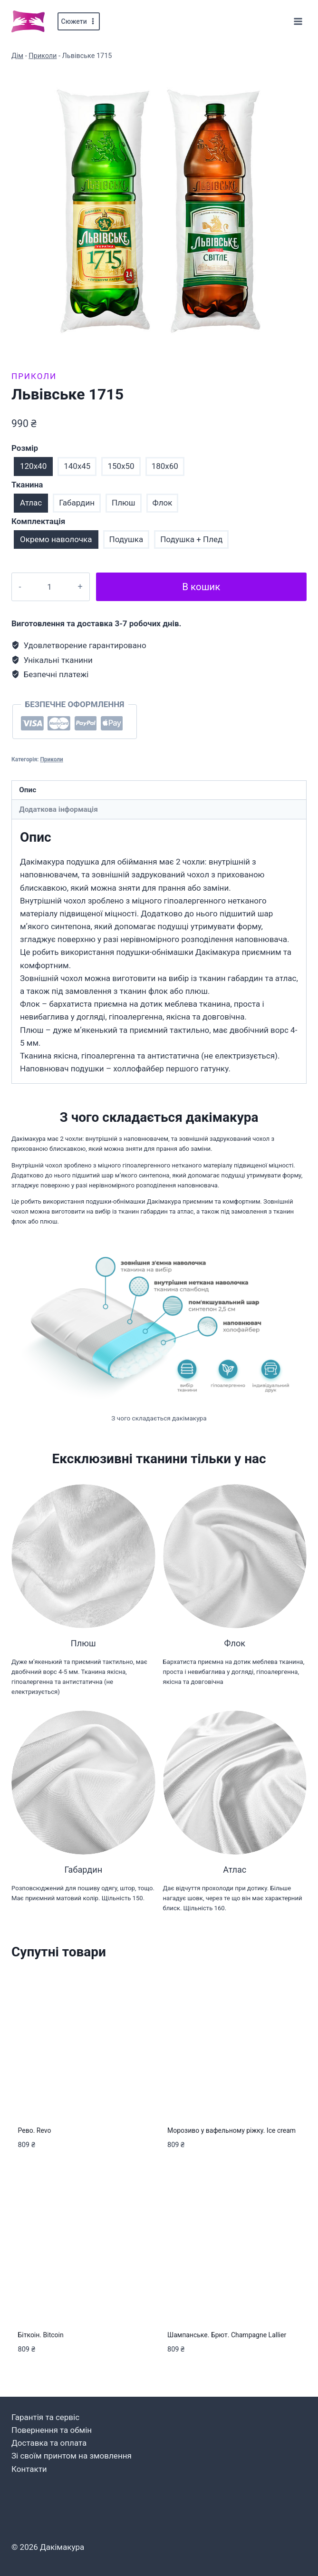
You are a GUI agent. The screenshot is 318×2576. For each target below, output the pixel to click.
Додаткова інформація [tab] (58, 809)
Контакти (29, 2469)
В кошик (199, 587)
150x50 (120, 466)
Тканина (27, 484)
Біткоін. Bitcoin (41, 2335)
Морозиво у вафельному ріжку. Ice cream (231, 2130)
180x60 (165, 466)
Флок (163, 502)
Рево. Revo (34, 2130)
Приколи (43, 56)
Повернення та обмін (51, 2430)
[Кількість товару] (47, 587)
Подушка (126, 539)
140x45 (77, 466)
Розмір (24, 448)
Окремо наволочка (56, 539)
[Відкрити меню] (298, 21)
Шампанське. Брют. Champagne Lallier (226, 2335)
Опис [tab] (27, 790)
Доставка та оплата (49, 2443)
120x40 (33, 466)
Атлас (31, 502)
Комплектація (38, 521)
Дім (17, 56)
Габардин (77, 502)
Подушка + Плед (191, 539)
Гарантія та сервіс (45, 2417)
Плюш (123, 502)
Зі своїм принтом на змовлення (71, 2455)
